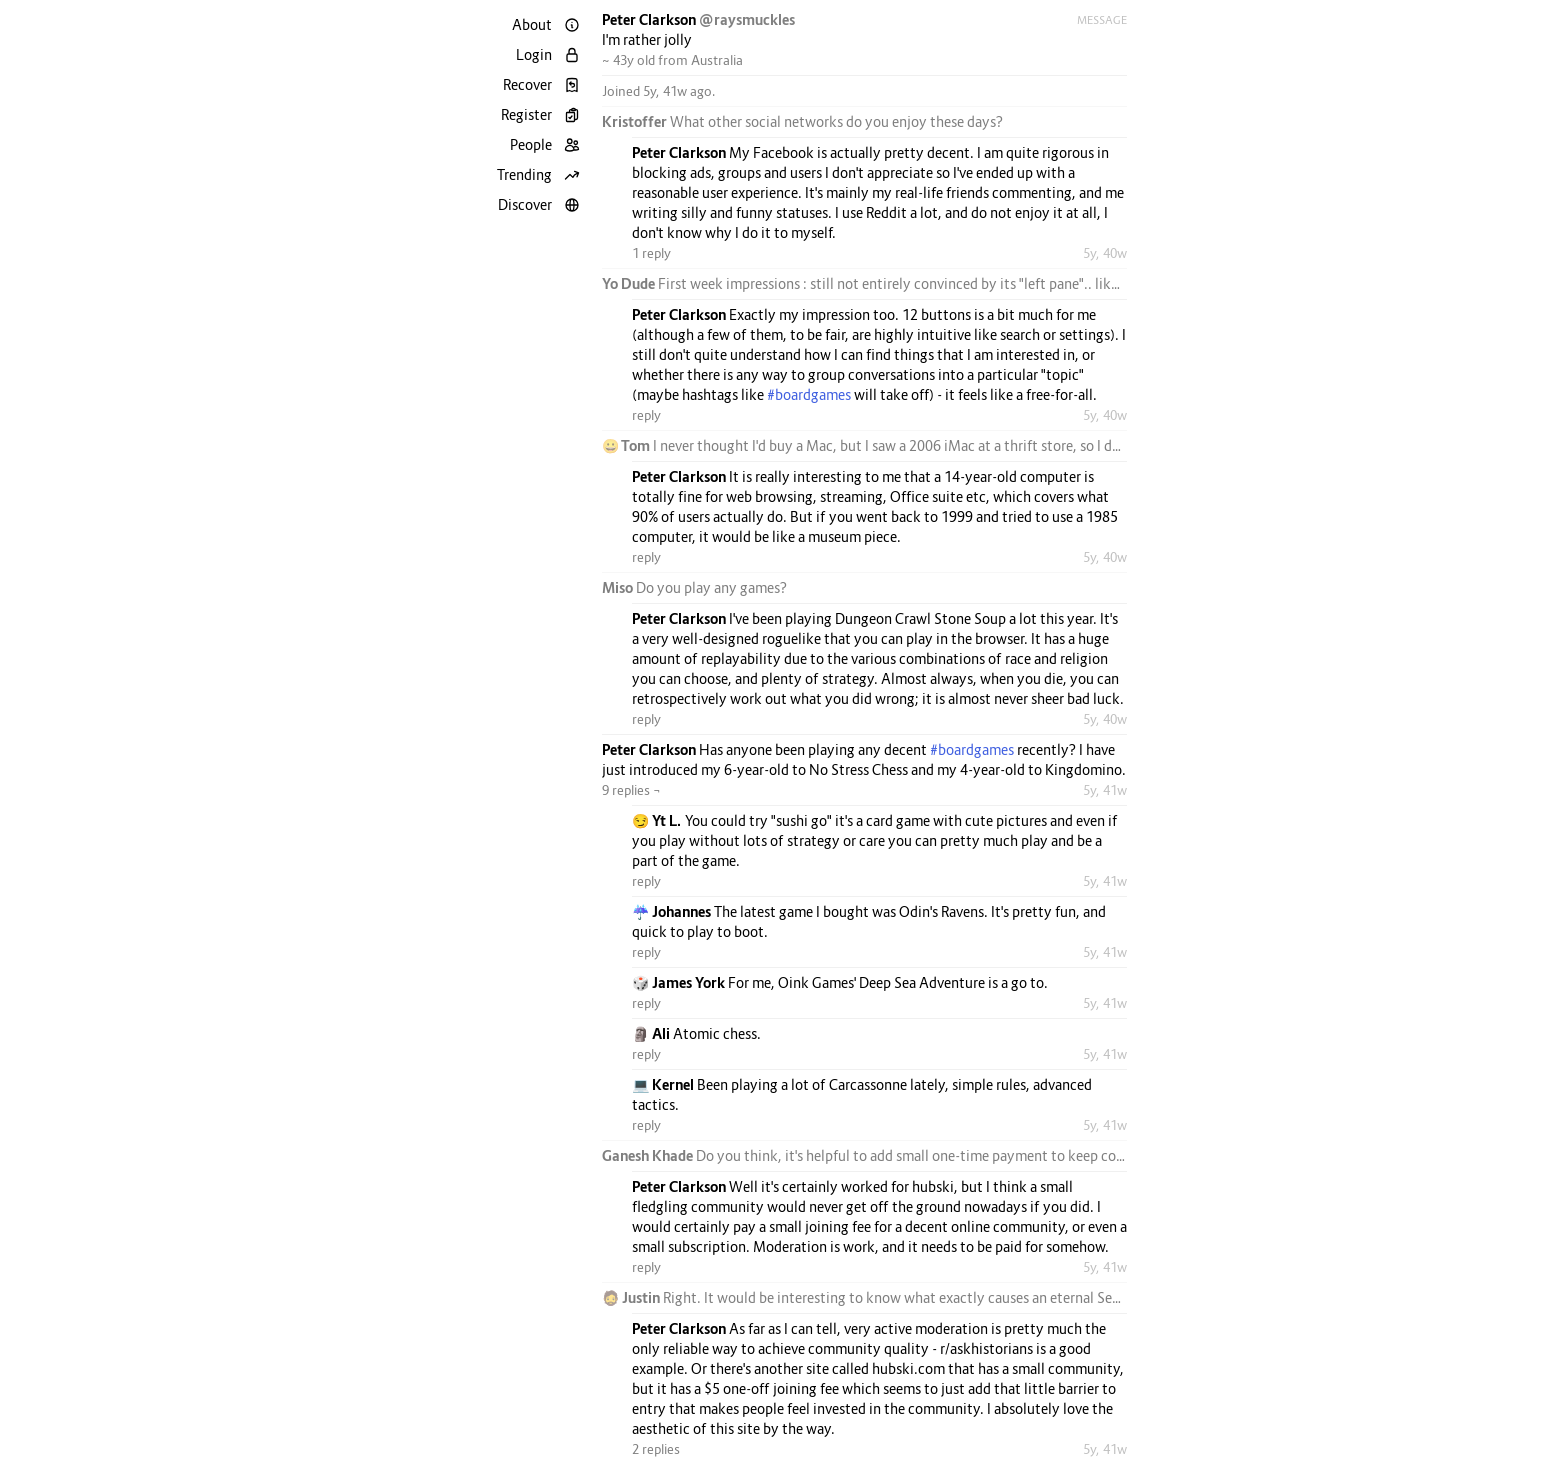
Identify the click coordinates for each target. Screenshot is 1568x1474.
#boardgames (809, 394)
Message (1102, 20)
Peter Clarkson (650, 19)
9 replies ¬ (631, 790)
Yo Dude (630, 283)
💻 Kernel (664, 1084)
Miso (619, 587)
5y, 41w (1105, 790)
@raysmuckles (747, 19)
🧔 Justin (632, 1297)
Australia (717, 60)
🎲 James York (680, 982)
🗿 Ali (652, 1033)
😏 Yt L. (658, 820)
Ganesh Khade (649, 1155)
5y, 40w (1105, 253)
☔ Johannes (673, 911)
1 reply (651, 253)
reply (646, 415)
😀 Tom (627, 445)
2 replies (656, 1449)
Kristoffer (636, 121)
